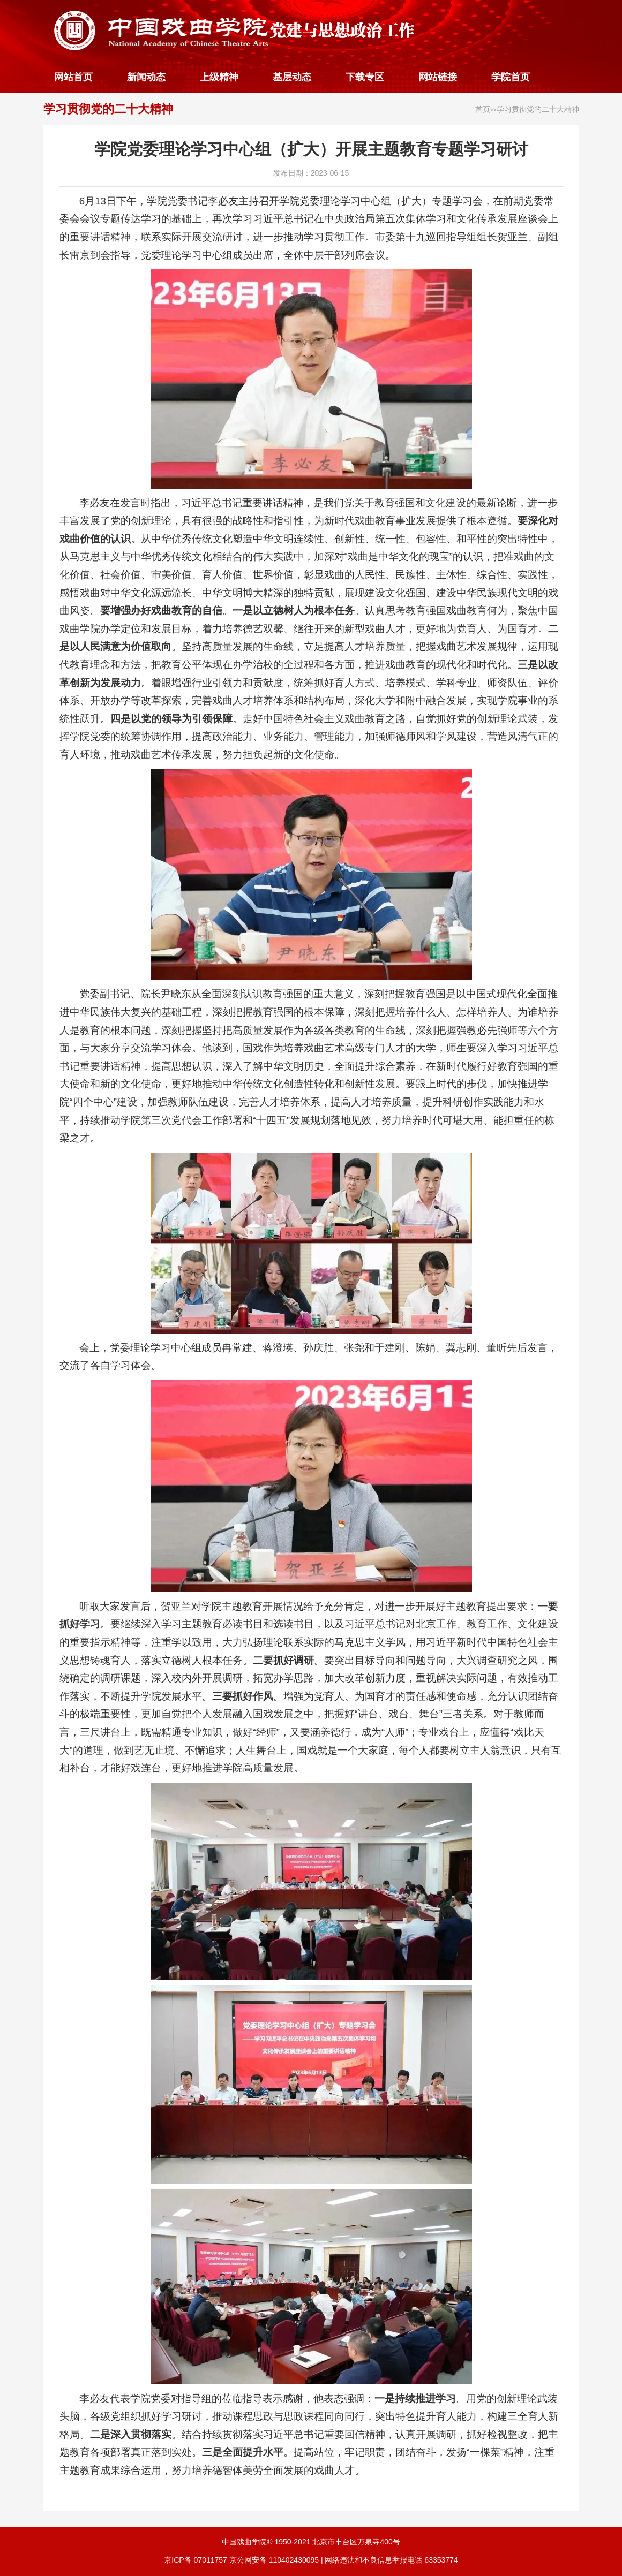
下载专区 (365, 77)
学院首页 (510, 77)
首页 (482, 109)
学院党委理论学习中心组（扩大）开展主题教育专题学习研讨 (311, 149)
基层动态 (292, 77)
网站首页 (73, 77)
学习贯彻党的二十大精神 (108, 109)
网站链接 (437, 77)
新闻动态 (146, 77)
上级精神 (219, 77)
